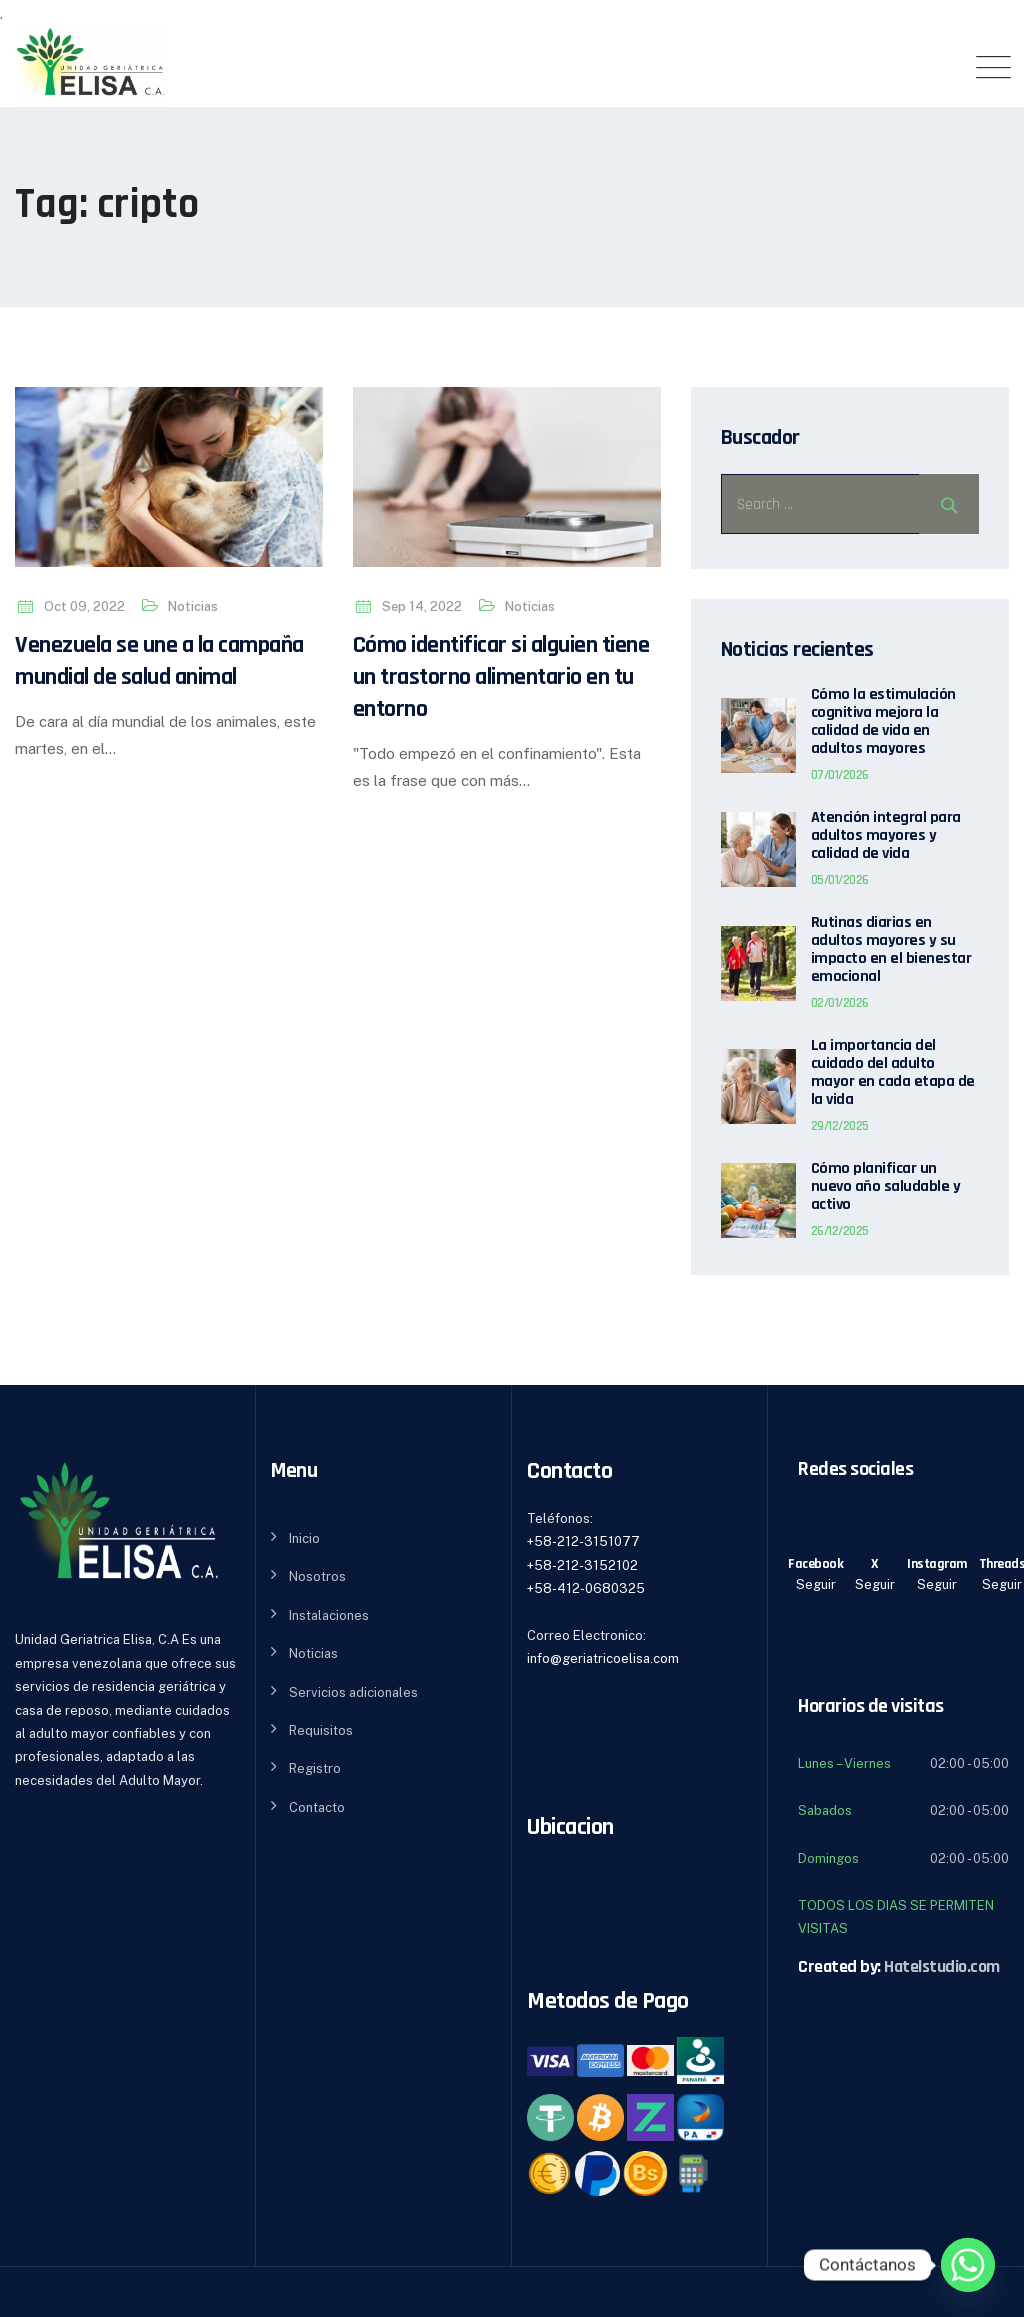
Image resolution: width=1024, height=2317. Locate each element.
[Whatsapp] (968, 2265)
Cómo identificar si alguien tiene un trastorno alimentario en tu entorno (501, 677)
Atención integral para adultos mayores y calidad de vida (886, 836)
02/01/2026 (840, 1003)
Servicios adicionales (353, 1692)
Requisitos (321, 1730)
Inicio (304, 1538)
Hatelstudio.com (942, 1966)
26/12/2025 (840, 1231)
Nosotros (317, 1576)
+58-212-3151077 (583, 1541)
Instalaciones (329, 1615)
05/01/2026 (840, 880)
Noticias (193, 606)
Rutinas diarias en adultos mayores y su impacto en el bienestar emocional (891, 950)
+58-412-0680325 (586, 1588)
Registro (315, 1768)
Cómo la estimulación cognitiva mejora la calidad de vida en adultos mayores (883, 722)
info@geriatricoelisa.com (603, 1658)
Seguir (816, 1584)
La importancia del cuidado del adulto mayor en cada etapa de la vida (893, 1073)
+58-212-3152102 (582, 1565)
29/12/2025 (840, 1126)
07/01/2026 (840, 775)
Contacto (317, 1807)
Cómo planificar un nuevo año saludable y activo (886, 1187)
